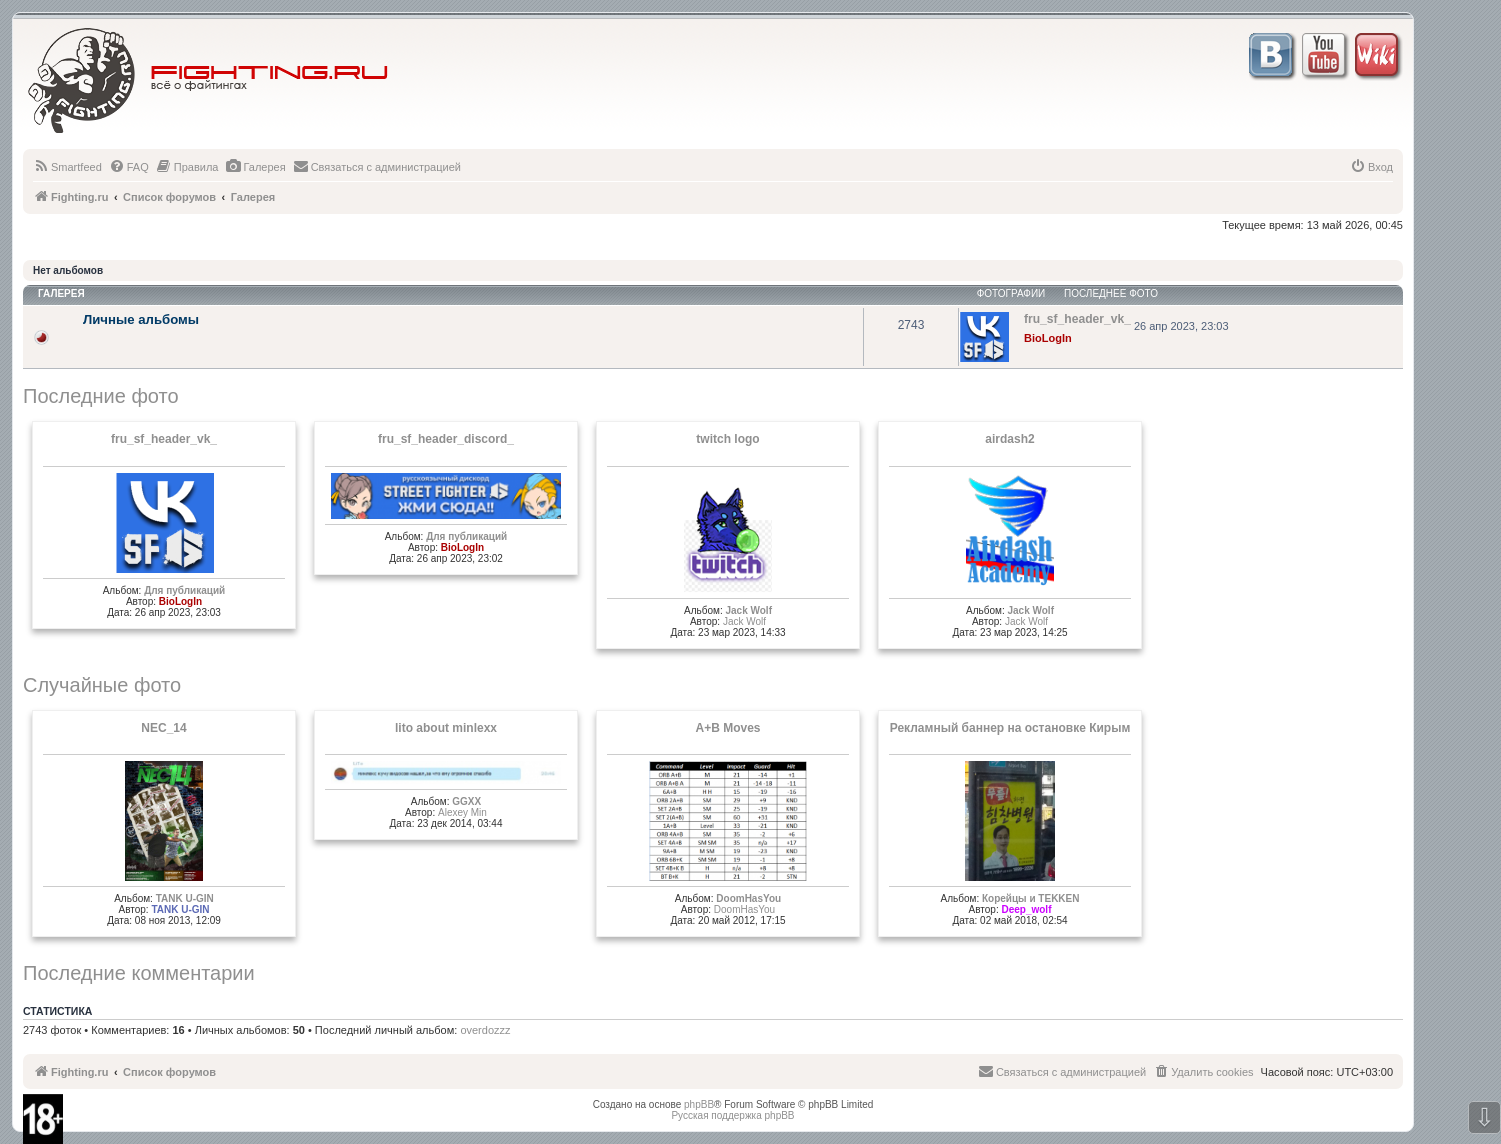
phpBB (699, 1104)
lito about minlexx (446, 728)
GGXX (466, 801)
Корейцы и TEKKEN (1031, 898)
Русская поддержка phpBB (732, 1115)
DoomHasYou (748, 898)
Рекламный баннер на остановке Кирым (1010, 728)
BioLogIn (1048, 338)
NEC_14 (163, 728)
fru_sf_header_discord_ (446, 439)
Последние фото (101, 396)
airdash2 (1009, 439)
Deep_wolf (1026, 909)
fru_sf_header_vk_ (164, 439)
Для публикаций (184, 590)
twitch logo (727, 439)
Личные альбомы (141, 319)
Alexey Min (462, 812)
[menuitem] (67, 167)
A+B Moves (727, 728)
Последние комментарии (139, 973)
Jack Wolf (748, 610)
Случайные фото (102, 685)
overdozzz (485, 1030)
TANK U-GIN (185, 898)
